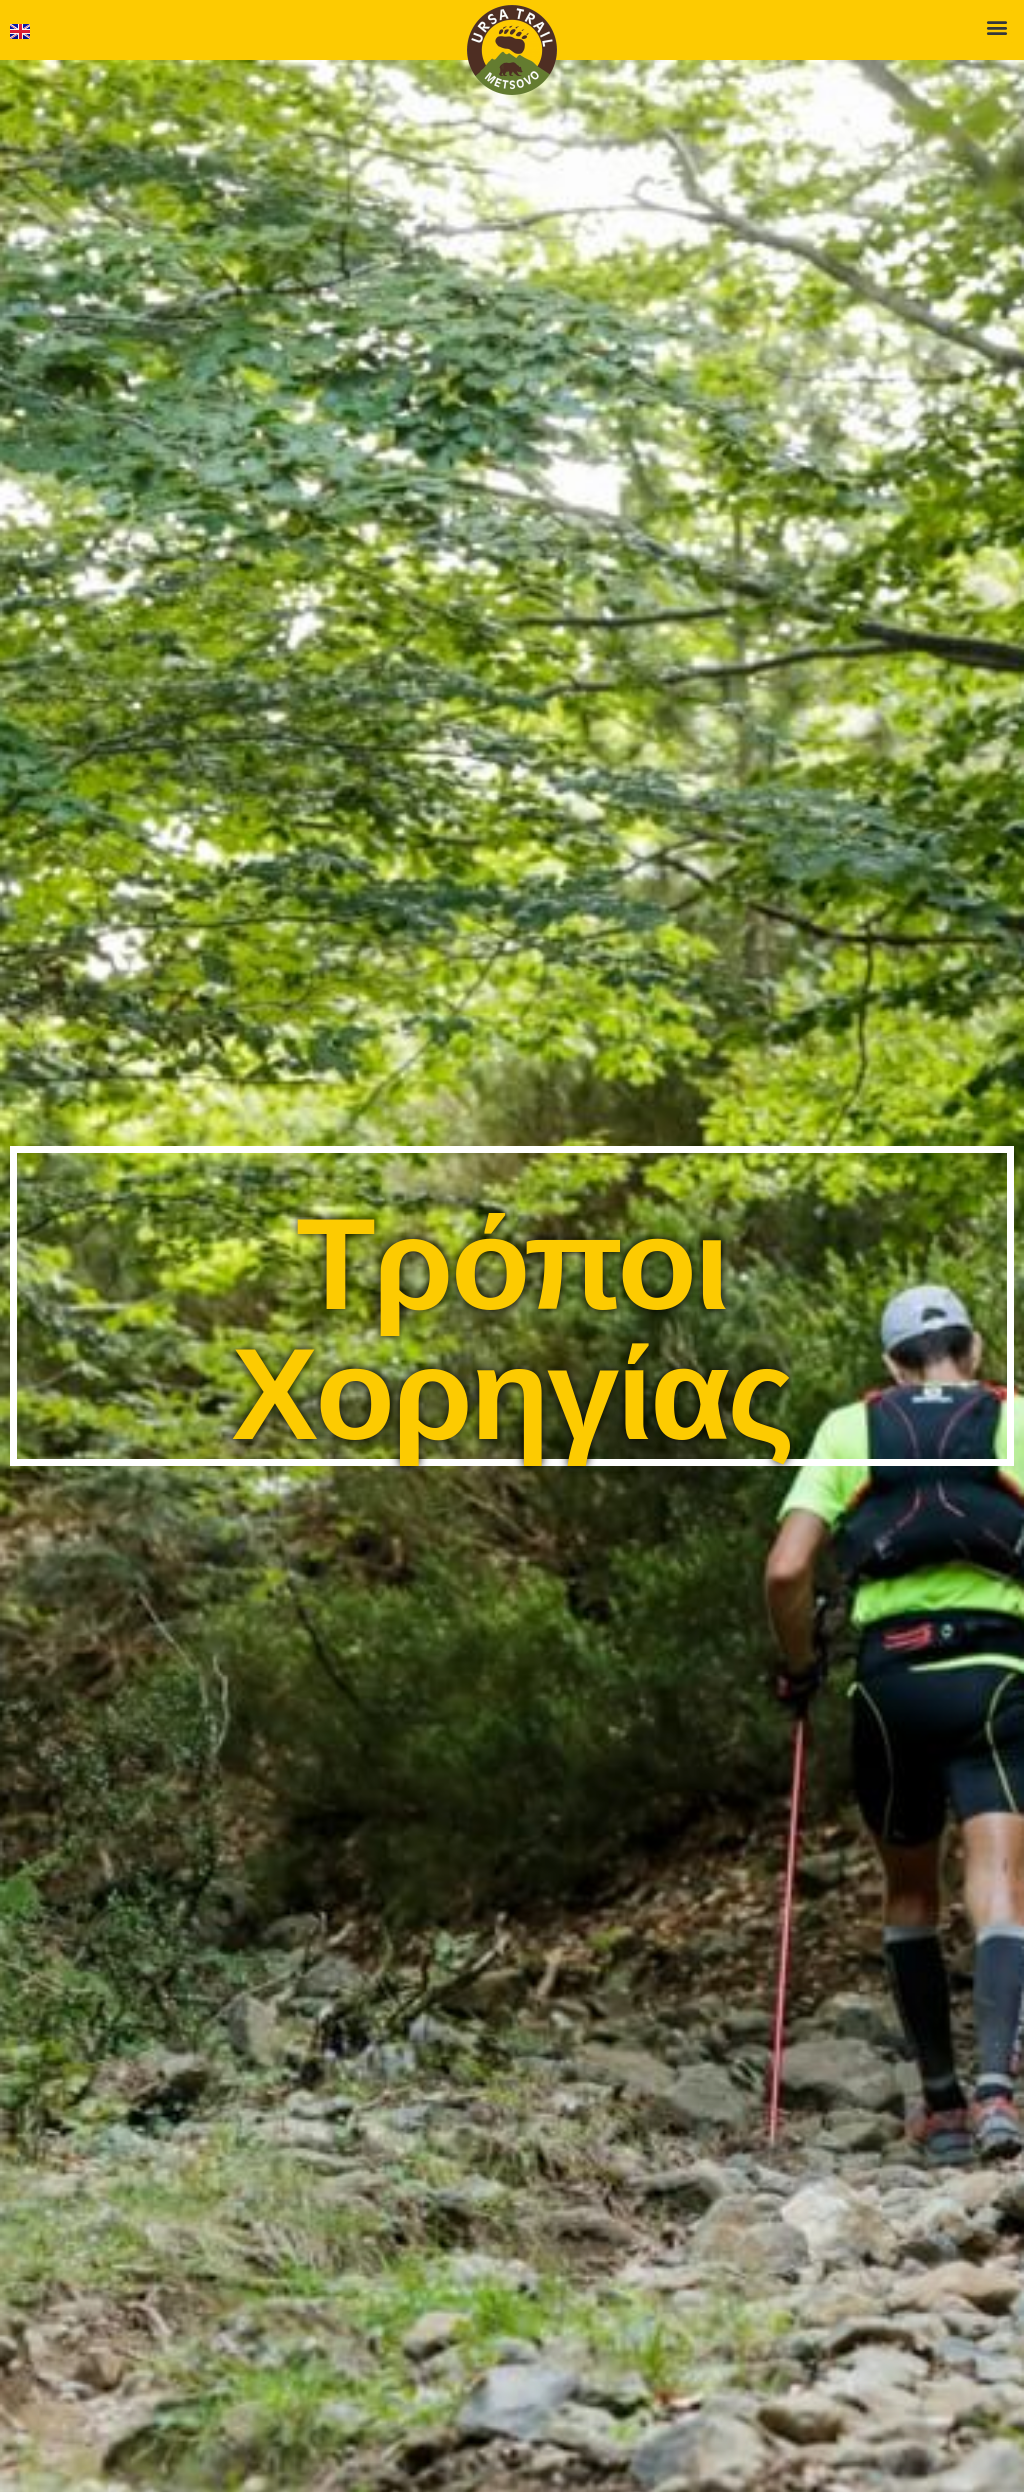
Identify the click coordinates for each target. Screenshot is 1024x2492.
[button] (997, 26)
